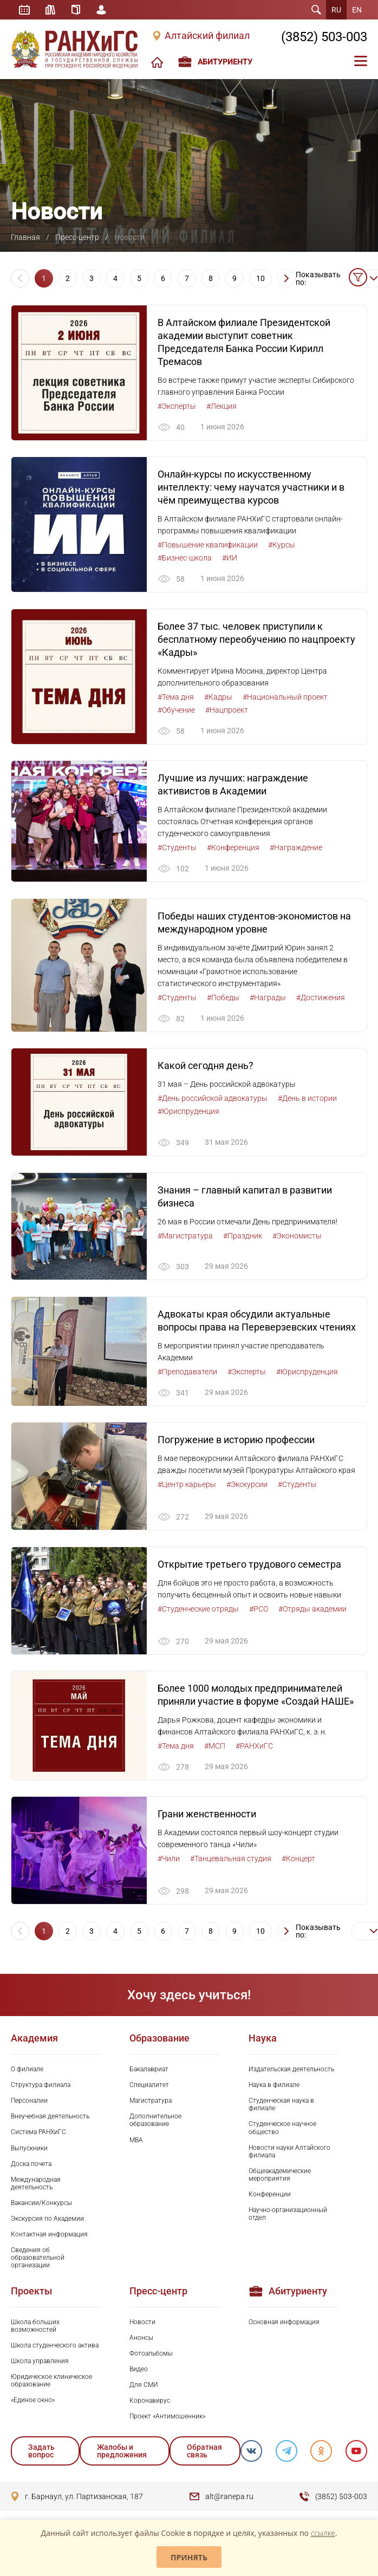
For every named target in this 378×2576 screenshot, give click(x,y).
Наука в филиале (274, 2088)
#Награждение (296, 848)
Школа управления (40, 2364)
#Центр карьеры (187, 1487)
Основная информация (284, 2325)
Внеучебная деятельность (50, 2120)
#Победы (223, 998)
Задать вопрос (41, 2454)
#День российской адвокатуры (213, 1100)
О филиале (27, 2073)
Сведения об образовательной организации (37, 2260)
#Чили (169, 1862)
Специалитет (149, 2088)
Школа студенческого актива (55, 2348)
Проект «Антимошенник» (167, 2419)
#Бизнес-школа (185, 558)
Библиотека (51, 9)
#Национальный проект (285, 697)
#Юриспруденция (188, 1113)
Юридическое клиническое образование (51, 2383)
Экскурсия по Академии (47, 2222)
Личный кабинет (102, 9)
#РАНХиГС (254, 1749)
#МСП (214, 1749)
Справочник (76, 9)
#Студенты (177, 848)
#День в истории (307, 1100)
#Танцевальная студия (230, 1862)
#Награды (268, 998)
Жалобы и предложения (121, 2454)
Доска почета (31, 2167)
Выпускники (29, 2151)
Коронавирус (149, 2404)
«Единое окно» (33, 2403)
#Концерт (298, 1862)
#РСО (258, 1611)
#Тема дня (176, 697)
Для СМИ (143, 2388)
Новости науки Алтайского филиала (289, 2154)
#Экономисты (297, 1237)
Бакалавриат (148, 2073)
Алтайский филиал (207, 35)
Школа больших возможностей (35, 2329)
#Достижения (320, 998)
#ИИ (229, 558)
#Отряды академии (312, 1611)
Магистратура (150, 2104)
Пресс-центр (77, 237)
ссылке (323, 2533)
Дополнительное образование (155, 2123)
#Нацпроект (226, 710)
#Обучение (176, 710)
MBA (136, 2143)
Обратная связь (203, 2454)
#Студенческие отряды (198, 1611)
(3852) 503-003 (324, 36)
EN (357, 9)
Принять (189, 2557)
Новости (142, 2325)
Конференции (270, 2197)
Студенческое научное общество (282, 2131)
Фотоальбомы (151, 2356)
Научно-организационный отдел (288, 2217)
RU (336, 9)
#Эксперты (177, 406)
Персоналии (29, 2104)
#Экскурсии (247, 1487)
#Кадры (218, 697)
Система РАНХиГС (38, 2136)
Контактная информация (49, 2237)
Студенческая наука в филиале (281, 2108)
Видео (138, 2372)
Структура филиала (40, 2088)
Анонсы (141, 2341)
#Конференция (233, 848)
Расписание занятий (24, 9)
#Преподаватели (187, 1374)
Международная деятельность (36, 2186)
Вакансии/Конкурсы (41, 2206)
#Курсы (281, 545)
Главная (25, 237)
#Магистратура (185, 1237)
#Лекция (221, 406)
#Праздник (242, 1237)
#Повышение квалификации (208, 545)
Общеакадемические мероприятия (280, 2178)
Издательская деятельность (291, 2073)
